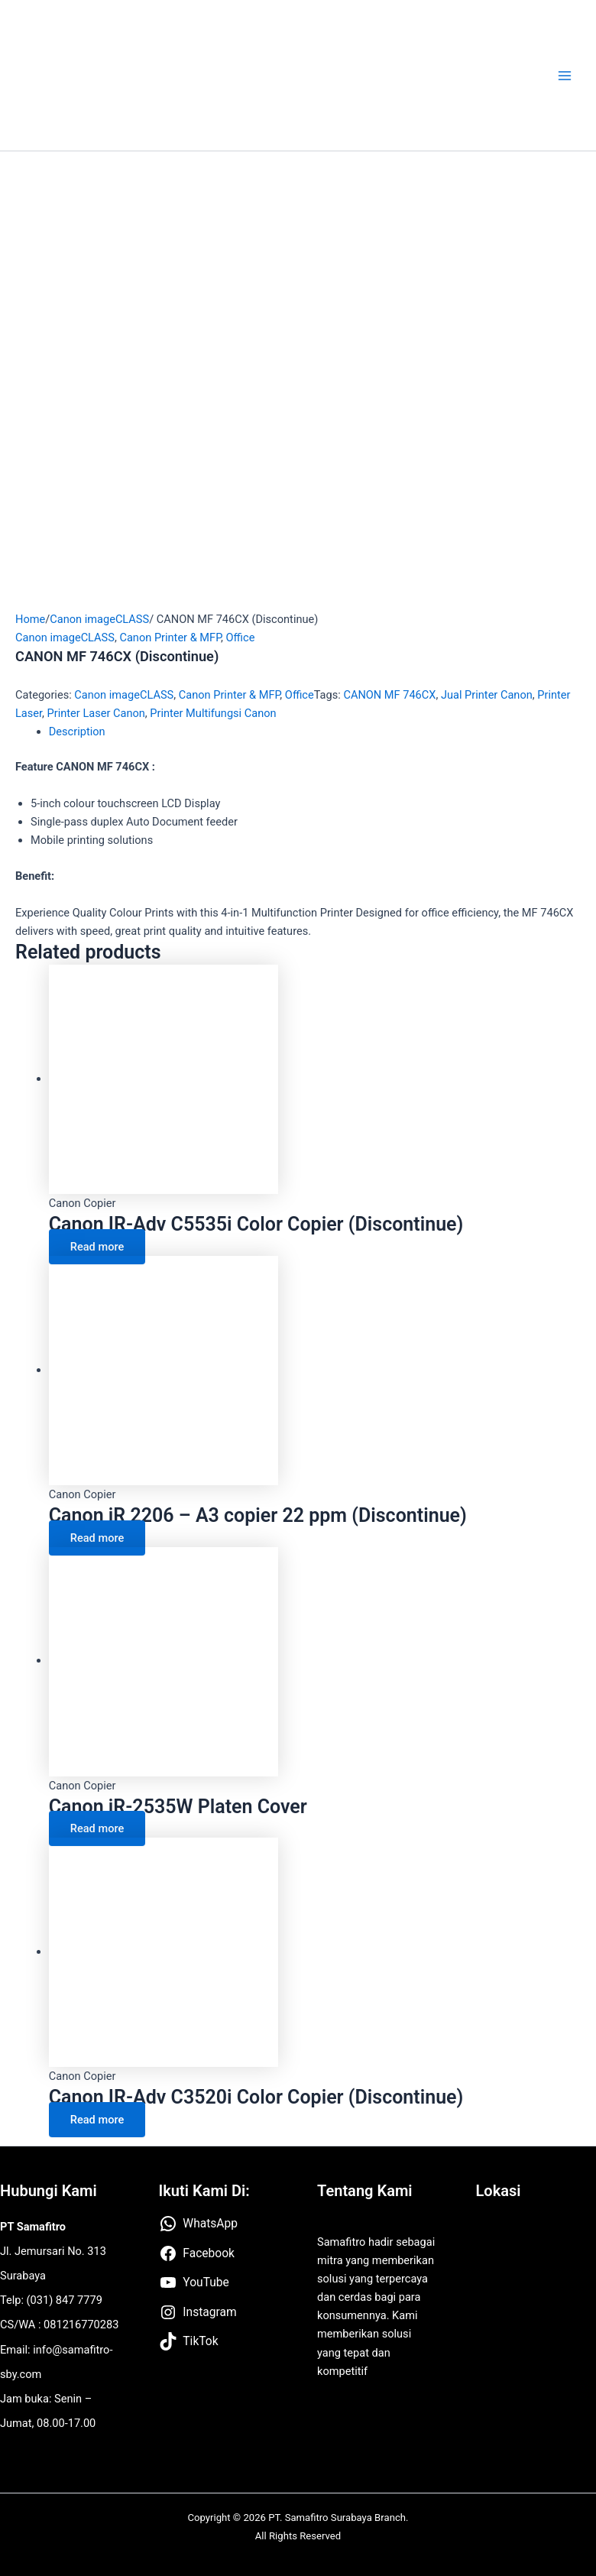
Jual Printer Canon (487, 695)
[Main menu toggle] (565, 76)
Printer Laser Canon (96, 713)
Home (30, 619)
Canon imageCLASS (99, 619)
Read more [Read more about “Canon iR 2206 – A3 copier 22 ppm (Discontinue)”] (97, 1538)
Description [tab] (77, 731)
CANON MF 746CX (389, 695)
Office (240, 637)
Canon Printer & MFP (170, 637)
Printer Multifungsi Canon (213, 713)
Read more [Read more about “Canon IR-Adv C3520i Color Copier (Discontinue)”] (97, 2120)
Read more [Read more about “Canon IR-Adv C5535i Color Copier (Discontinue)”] (97, 1247)
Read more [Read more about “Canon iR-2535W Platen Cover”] (97, 1828)
